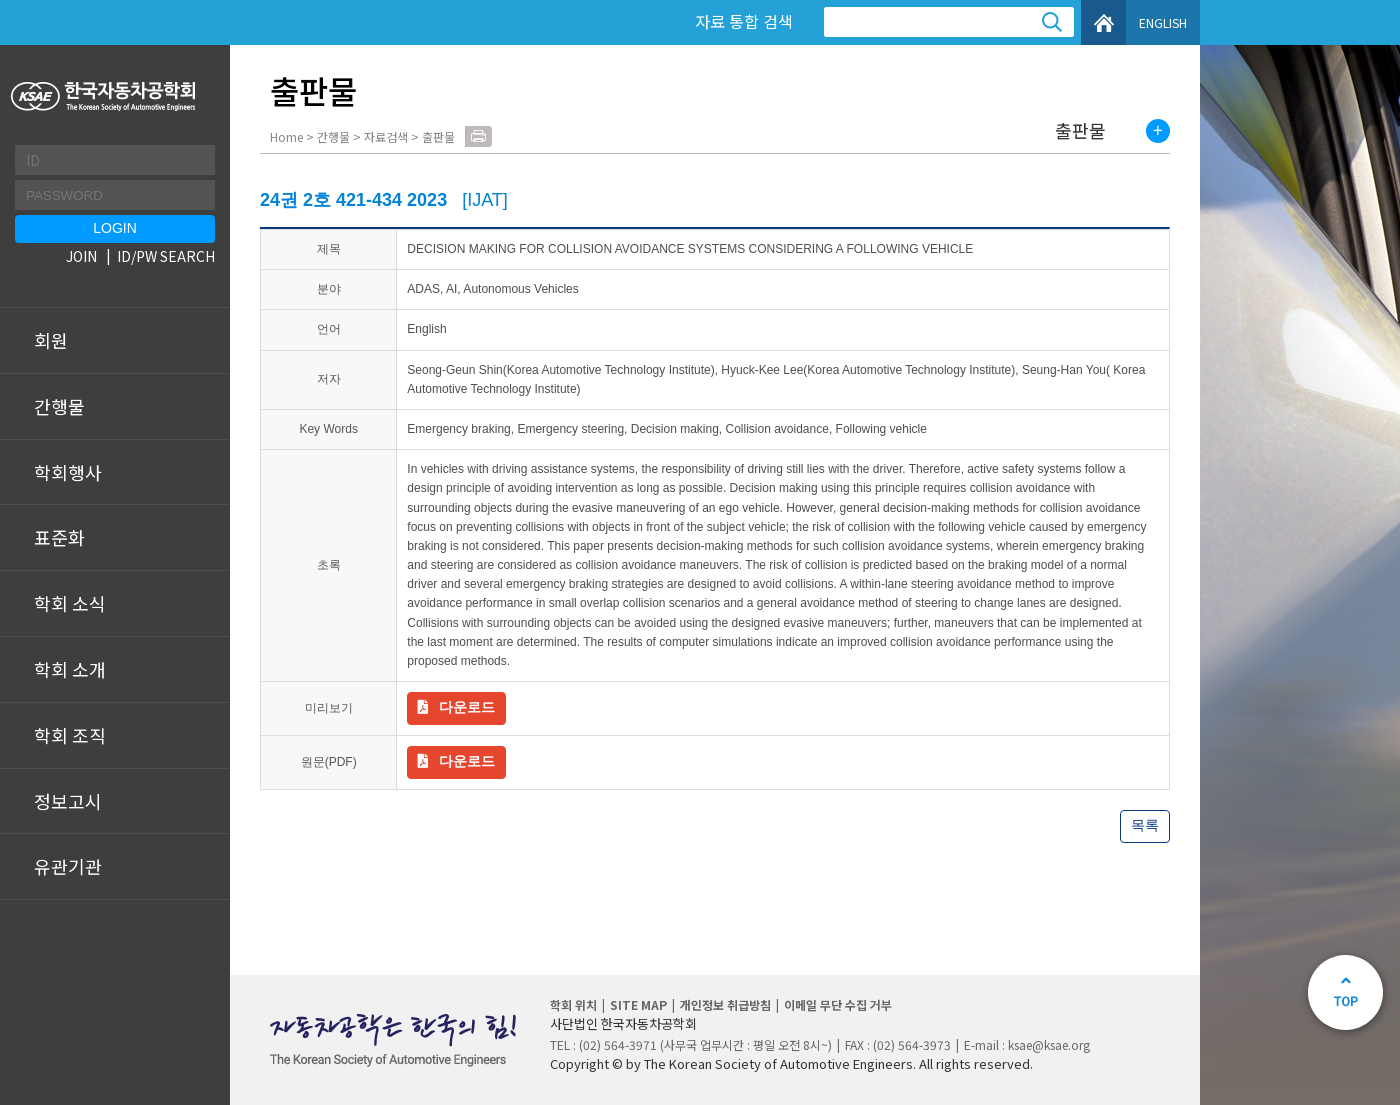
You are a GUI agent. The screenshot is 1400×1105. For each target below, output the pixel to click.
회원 (51, 340)
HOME (1103, 22)
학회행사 (68, 472)
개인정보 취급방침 (725, 1004)
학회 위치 (573, 1004)
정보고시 (68, 801)
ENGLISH (1163, 22)
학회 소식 (70, 603)
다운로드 (467, 707)
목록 (1145, 825)
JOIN (81, 256)
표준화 (59, 537)
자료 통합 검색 (744, 21)
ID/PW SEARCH (166, 256)
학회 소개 (70, 669)
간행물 (59, 406)
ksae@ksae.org (1049, 1044)
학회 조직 (70, 735)
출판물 (1080, 131)
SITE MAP (638, 1004)
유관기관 (68, 866)
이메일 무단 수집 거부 (838, 1004)
